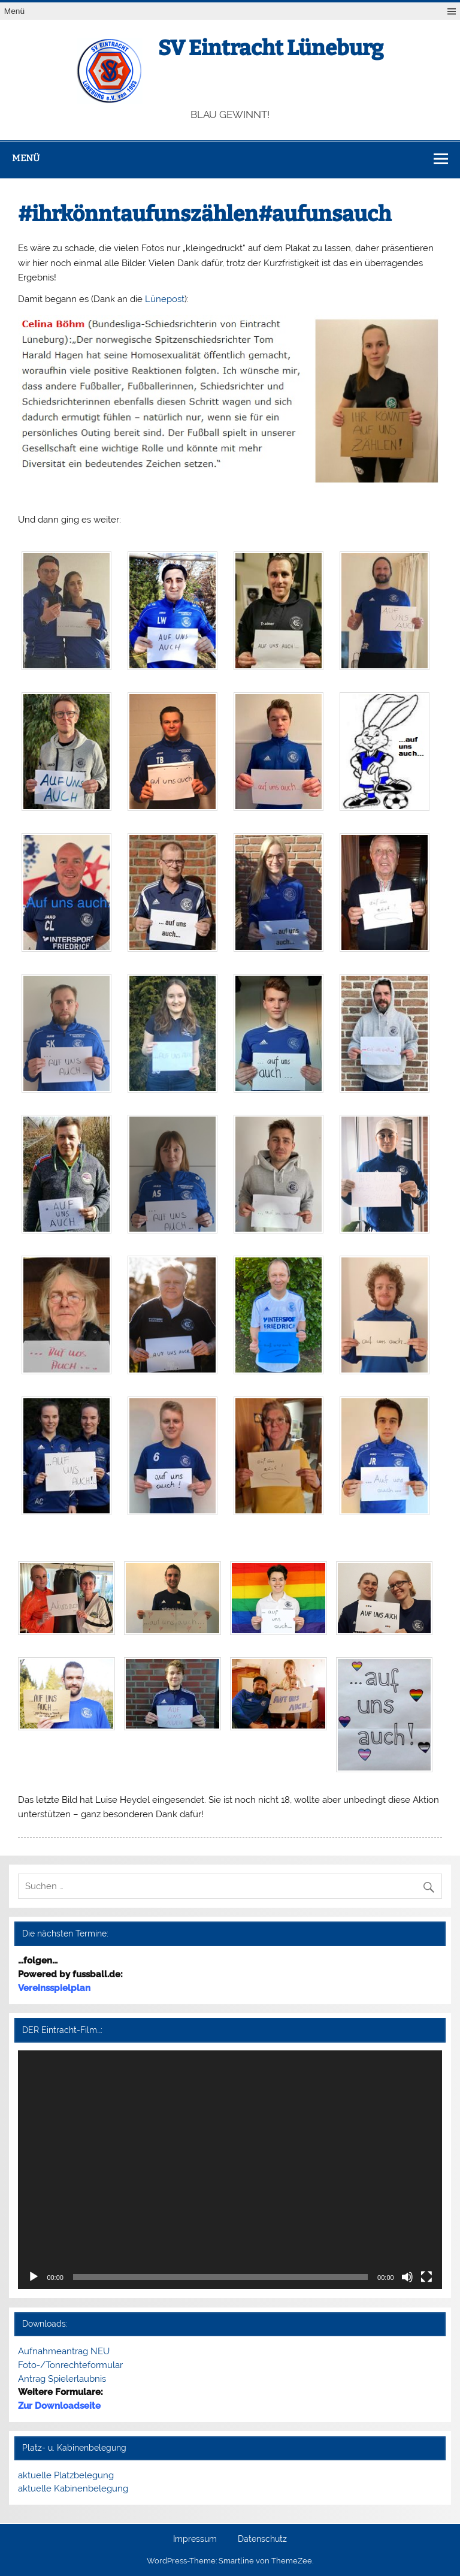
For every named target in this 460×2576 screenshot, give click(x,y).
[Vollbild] (426, 2277)
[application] (229, 2169)
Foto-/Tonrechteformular (70, 2365)
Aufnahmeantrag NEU (64, 2351)
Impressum (195, 2539)
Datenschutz (262, 2539)
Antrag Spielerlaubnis (62, 2378)
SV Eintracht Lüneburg (270, 48)
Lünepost (164, 299)
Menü (14, 11)
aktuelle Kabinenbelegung (73, 2488)
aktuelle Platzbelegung (66, 2475)
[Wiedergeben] (34, 2277)
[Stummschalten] (407, 2277)
